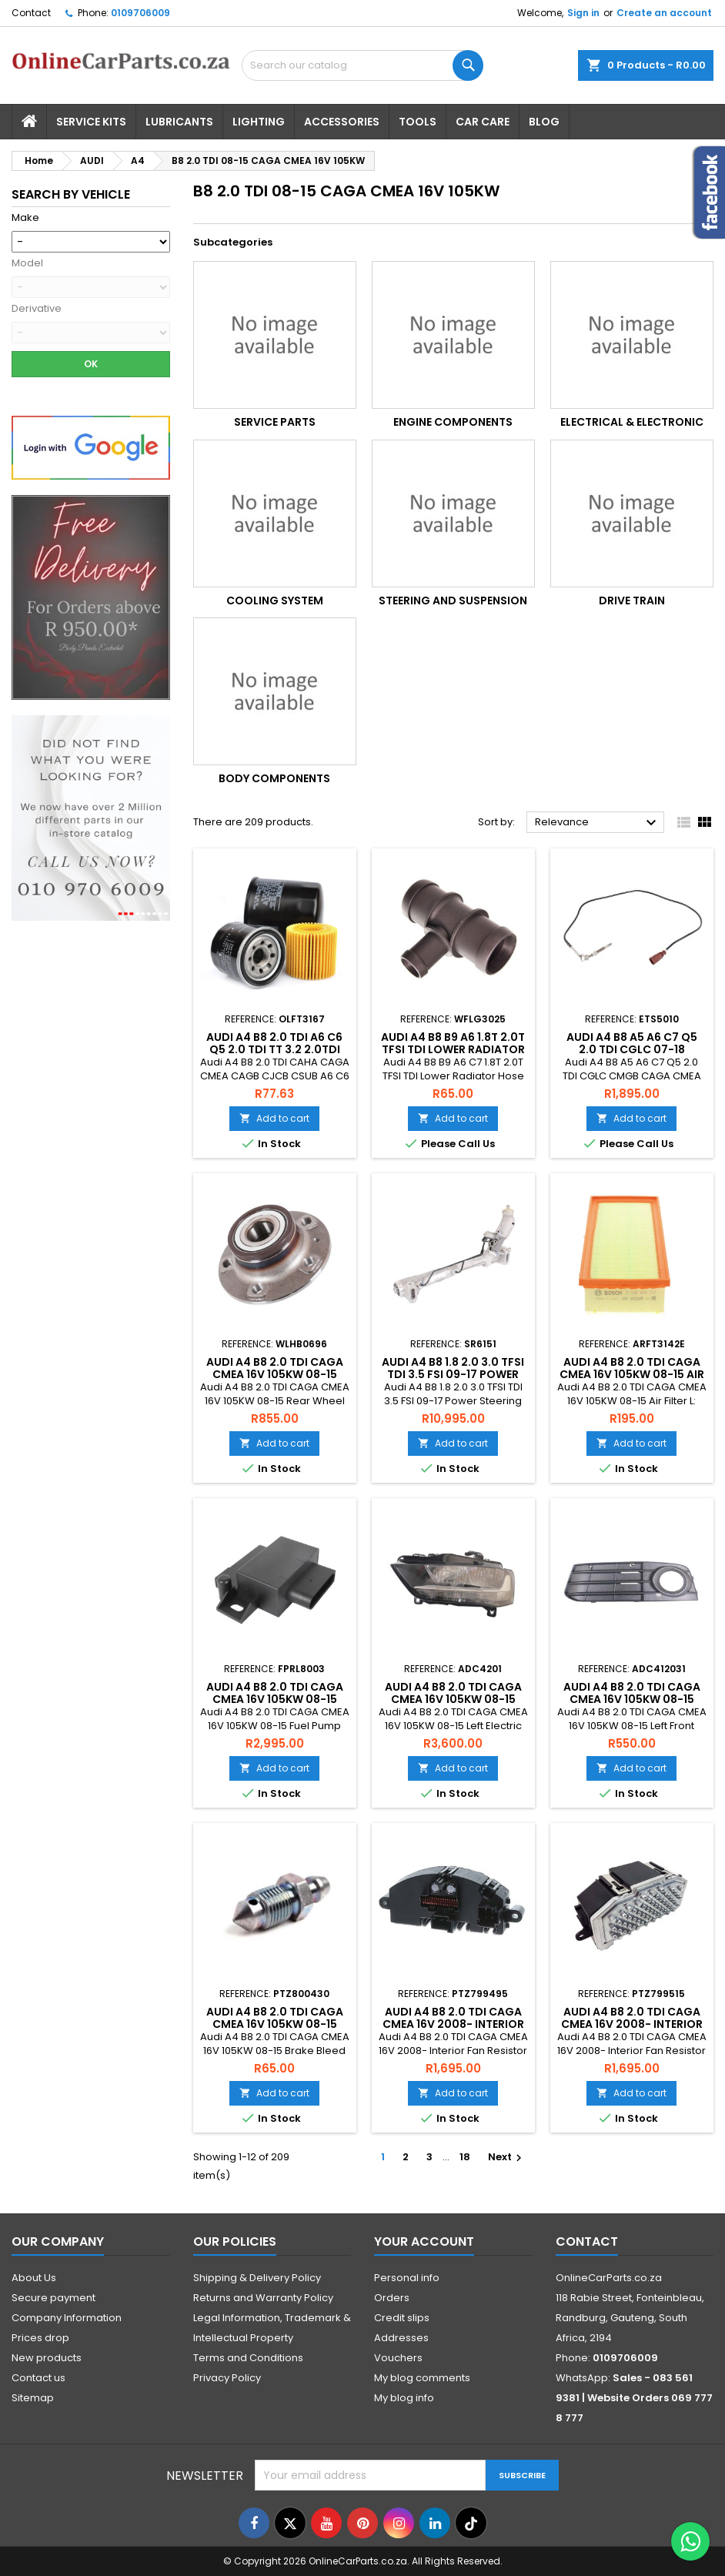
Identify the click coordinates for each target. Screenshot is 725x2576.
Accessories (341, 121)
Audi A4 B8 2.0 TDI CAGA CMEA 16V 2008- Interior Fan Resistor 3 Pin (632, 2024)
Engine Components (453, 422)
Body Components (274, 778)
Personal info (406, 2277)
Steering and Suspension (453, 600)
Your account (424, 2241)
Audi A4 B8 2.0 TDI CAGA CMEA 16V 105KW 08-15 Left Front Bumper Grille (631, 1699)
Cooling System (274, 600)
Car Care (483, 121)
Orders (391, 2297)
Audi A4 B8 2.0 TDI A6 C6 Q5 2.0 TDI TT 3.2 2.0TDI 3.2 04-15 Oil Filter (274, 1049)
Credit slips (401, 2317)
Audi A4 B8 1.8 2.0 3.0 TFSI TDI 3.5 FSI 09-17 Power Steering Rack (453, 1374)
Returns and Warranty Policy (263, 2297)
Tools (417, 121)
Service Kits (91, 121)
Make (25, 218)
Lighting (258, 121)
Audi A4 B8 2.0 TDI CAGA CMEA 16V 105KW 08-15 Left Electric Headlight (453, 1699)
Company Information (67, 2317)
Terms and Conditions (248, 2357)
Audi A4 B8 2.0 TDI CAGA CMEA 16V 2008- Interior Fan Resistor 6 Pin (453, 2024)
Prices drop (40, 2337)
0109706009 (140, 12)
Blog (544, 121)
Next (507, 2156)
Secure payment (53, 2297)
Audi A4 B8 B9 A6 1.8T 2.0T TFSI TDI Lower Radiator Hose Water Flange (453, 1049)
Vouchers (398, 2357)
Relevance (597, 823)
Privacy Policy (227, 2377)
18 (464, 2156)
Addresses (401, 2337)
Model (27, 263)
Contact (31, 12)
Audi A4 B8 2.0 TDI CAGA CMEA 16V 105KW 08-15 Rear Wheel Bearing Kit (274, 1374)
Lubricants (179, 121)
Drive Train (632, 600)
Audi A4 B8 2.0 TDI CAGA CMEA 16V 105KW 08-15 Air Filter (632, 1374)
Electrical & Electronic (631, 422)
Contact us (38, 2377)
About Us (34, 2277)
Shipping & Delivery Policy (257, 2277)
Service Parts (275, 422)
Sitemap (33, 2397)
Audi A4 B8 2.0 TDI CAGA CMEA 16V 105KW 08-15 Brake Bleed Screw (274, 2024)
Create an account (664, 12)
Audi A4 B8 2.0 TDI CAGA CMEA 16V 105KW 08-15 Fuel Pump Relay (274, 1699)
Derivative (37, 309)
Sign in (583, 12)
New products (47, 2357)
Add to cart (274, 1118)
